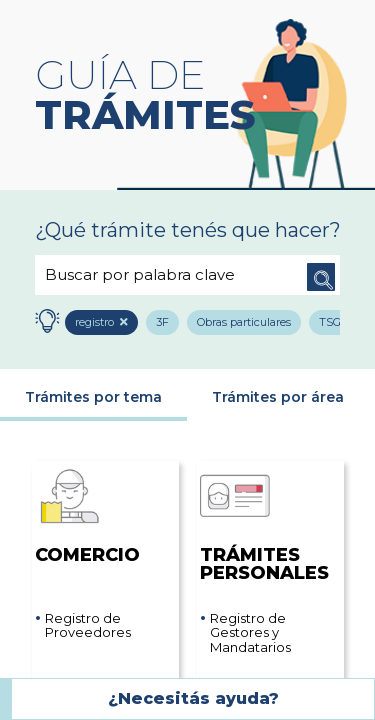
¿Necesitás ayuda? (193, 698)
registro (97, 323)
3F (165, 323)
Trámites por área (278, 398)
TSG (335, 323)
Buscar (320, 275)
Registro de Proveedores (88, 626)
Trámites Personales (264, 522)
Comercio (87, 513)
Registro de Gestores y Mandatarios (250, 633)
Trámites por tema (93, 398)
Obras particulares (248, 323)
